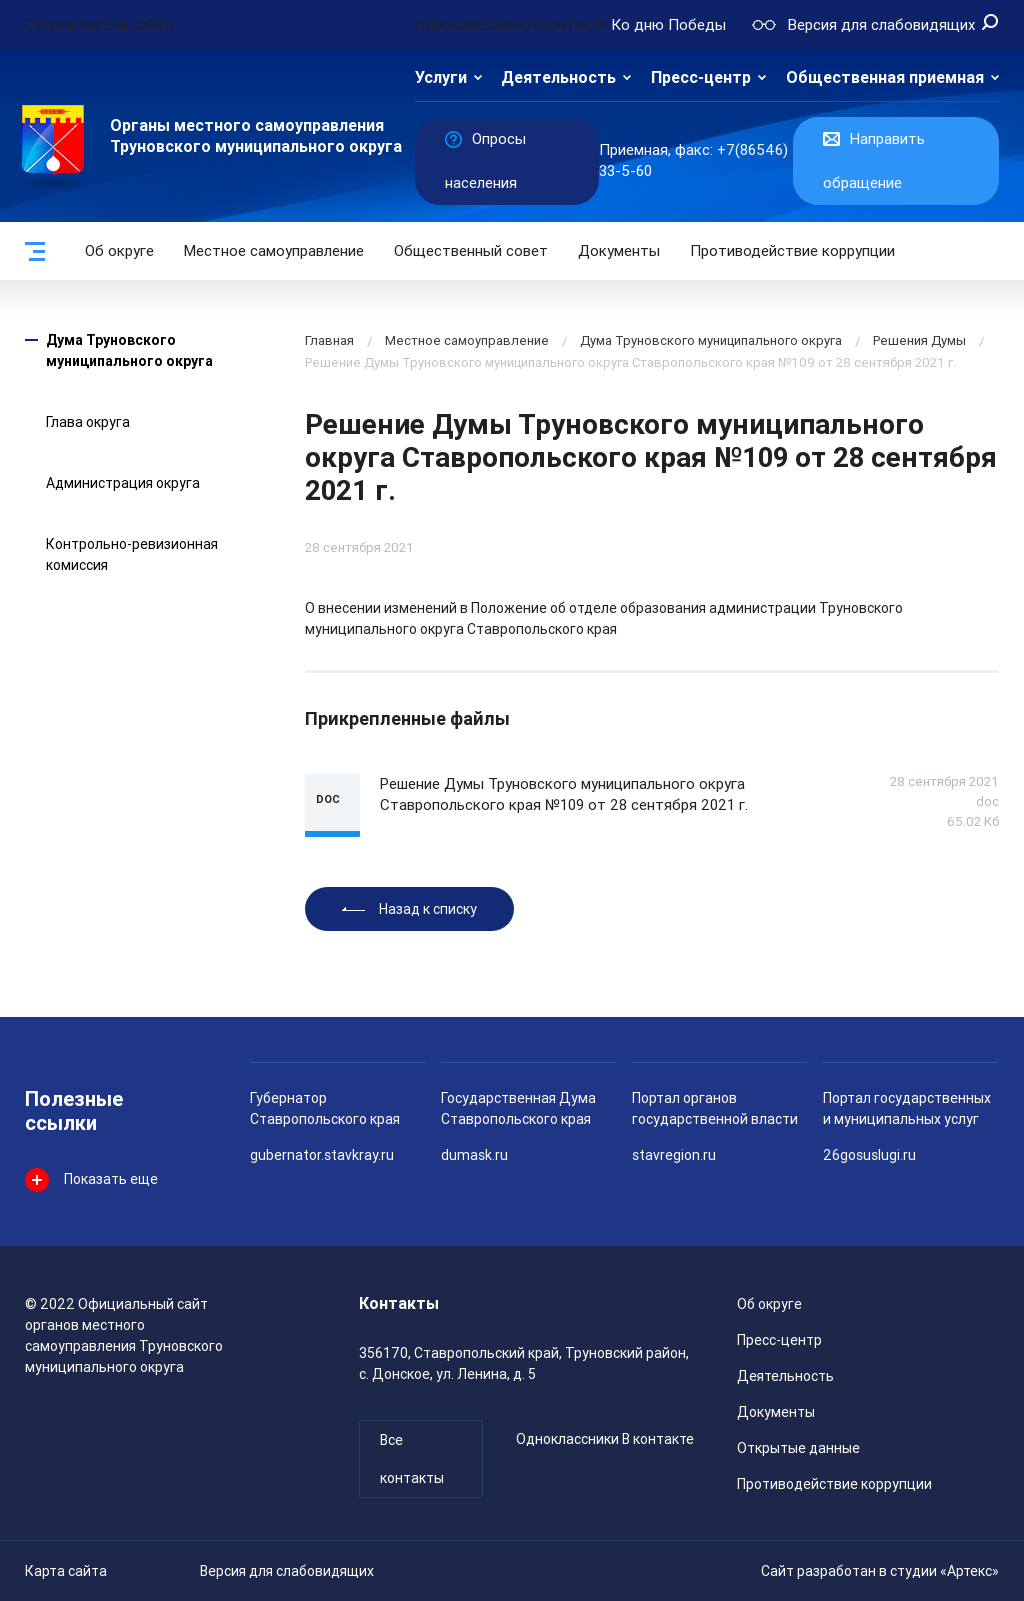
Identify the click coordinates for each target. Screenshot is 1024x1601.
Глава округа (88, 422)
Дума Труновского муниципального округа (711, 340)
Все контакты (412, 1459)
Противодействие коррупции (792, 251)
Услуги (441, 77)
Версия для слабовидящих (287, 1571)
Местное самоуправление (274, 251)
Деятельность (558, 77)
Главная (329, 340)
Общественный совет (471, 251)
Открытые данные (798, 1448)
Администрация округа (123, 483)
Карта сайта (66, 1571)
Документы (619, 251)
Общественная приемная (885, 77)
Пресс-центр (701, 77)
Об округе (119, 251)
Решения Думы (919, 340)
